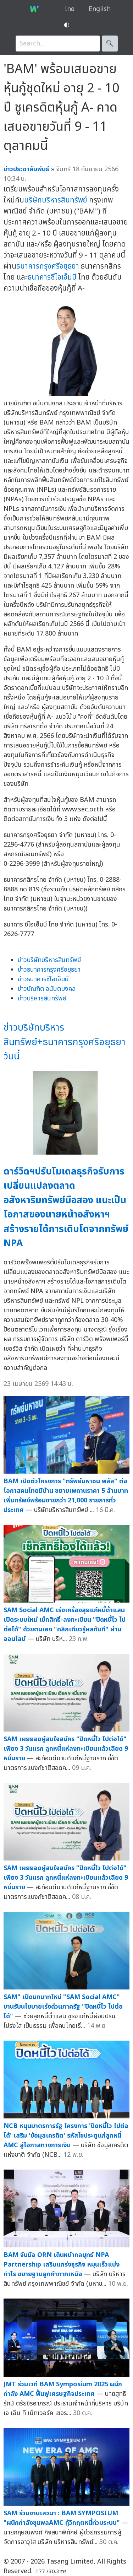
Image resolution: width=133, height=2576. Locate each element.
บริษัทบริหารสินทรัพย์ (55, 200)
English (100, 9)
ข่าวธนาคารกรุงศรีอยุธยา (49, 969)
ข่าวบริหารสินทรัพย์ (42, 998)
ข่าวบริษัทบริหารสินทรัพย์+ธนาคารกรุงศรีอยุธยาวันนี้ (65, 1042)
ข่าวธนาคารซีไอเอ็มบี (43, 979)
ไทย (69, 9)
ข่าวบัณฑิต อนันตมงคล (47, 989)
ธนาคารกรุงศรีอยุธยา (47, 266)
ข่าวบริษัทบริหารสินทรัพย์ (49, 960)
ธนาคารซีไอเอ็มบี (52, 277)
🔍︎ (110, 43)
